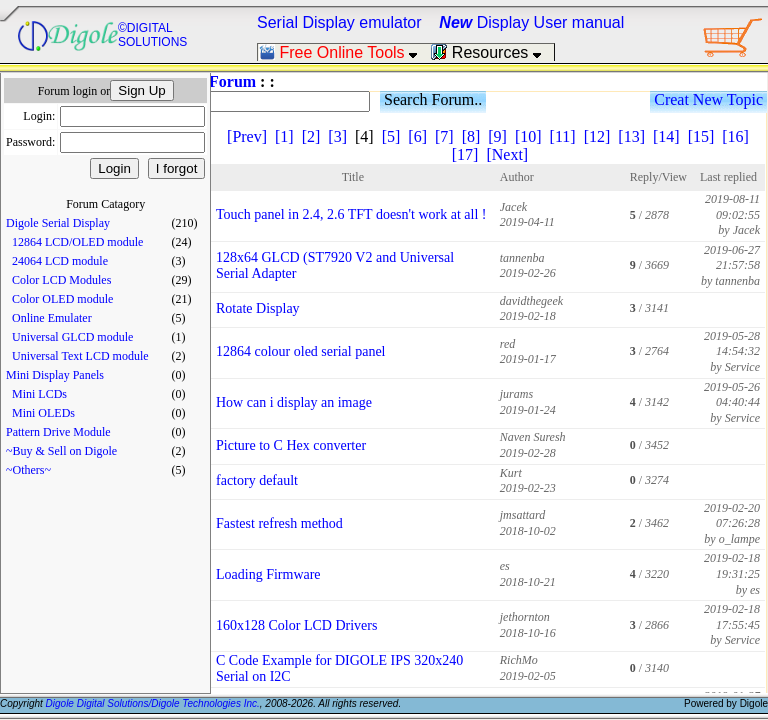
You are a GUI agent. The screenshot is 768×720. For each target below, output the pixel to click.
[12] (597, 136)
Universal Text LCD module (80, 356)
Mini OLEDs (43, 413)
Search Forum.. (433, 99)
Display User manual (531, 22)
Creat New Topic (708, 99)
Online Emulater (52, 318)
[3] (337, 136)
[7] (444, 136)
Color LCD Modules (61, 280)
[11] (563, 136)
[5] (391, 136)
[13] (631, 136)
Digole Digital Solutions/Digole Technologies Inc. (153, 703)
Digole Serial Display (58, 223)
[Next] (507, 154)
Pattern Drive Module (58, 432)
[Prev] (247, 136)
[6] (417, 136)
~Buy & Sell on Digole (61, 451)
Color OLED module (62, 299)
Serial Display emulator (339, 22)
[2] (311, 136)
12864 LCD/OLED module (77, 242)
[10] (528, 136)
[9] (497, 136)
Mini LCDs (39, 394)
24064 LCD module (60, 261)
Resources (492, 52)
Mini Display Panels (55, 375)
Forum (232, 81)
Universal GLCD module (72, 337)
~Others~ (28, 470)
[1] (284, 136)
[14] (666, 136)
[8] (471, 136)
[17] (465, 154)
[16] (735, 136)
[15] (701, 136)
